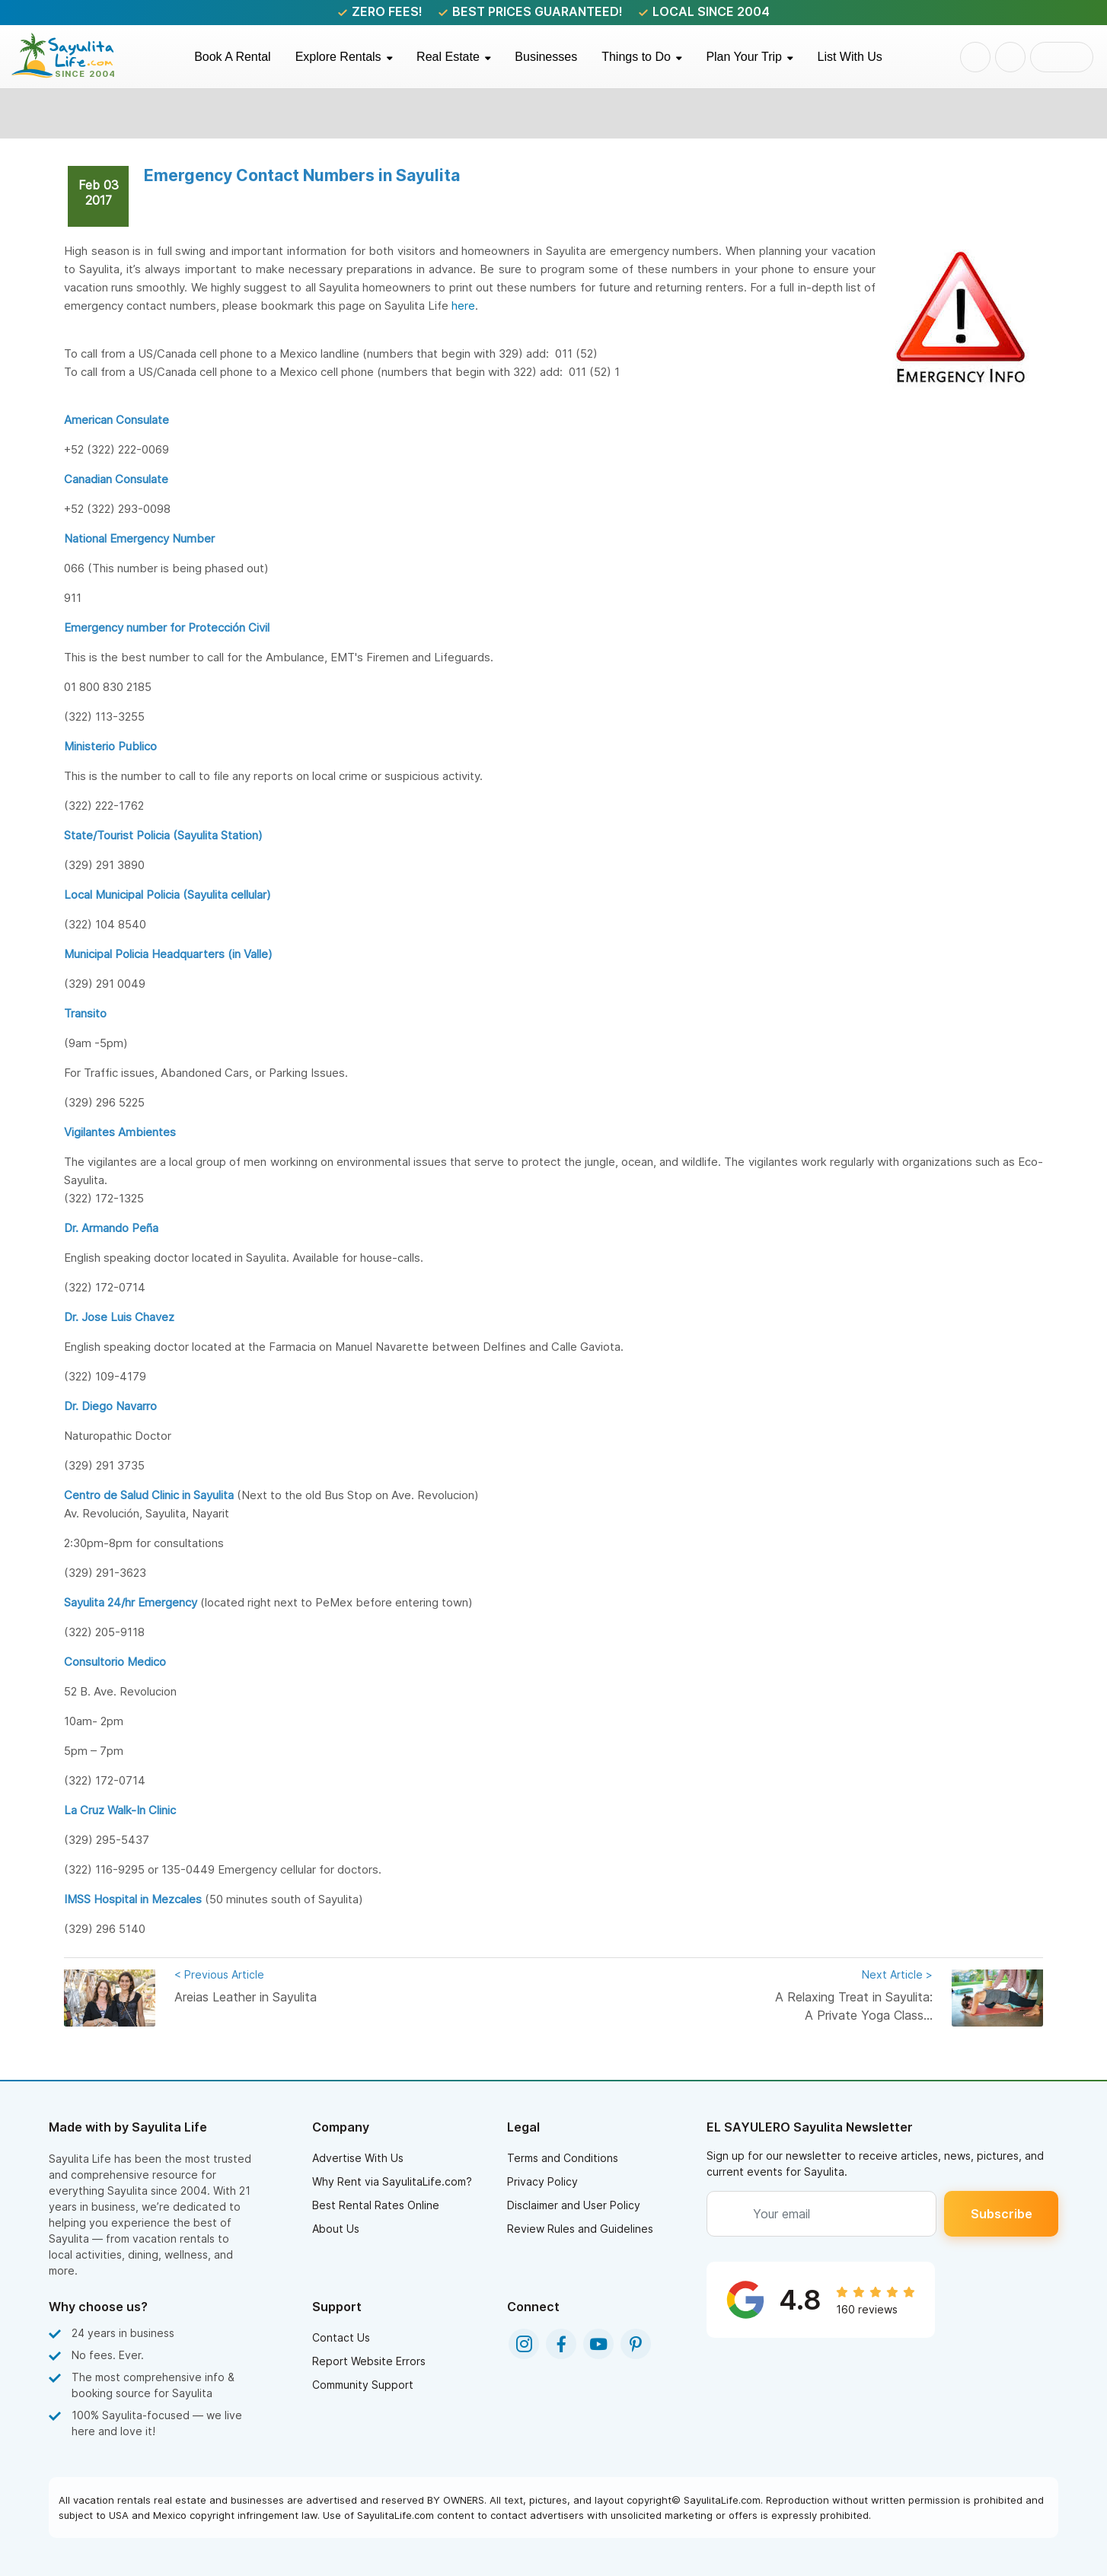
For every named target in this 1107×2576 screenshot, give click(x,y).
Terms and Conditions (562, 2157)
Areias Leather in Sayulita (258, 1985)
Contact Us (341, 2337)
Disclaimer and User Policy (573, 2205)
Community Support (362, 2384)
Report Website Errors (369, 2361)
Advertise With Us (358, 2157)
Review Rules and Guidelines (580, 2228)
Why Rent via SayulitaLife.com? (392, 2181)
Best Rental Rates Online (375, 2205)
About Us (335, 2228)
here (463, 305)
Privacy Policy (542, 2181)
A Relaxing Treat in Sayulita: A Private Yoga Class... (849, 1994)
